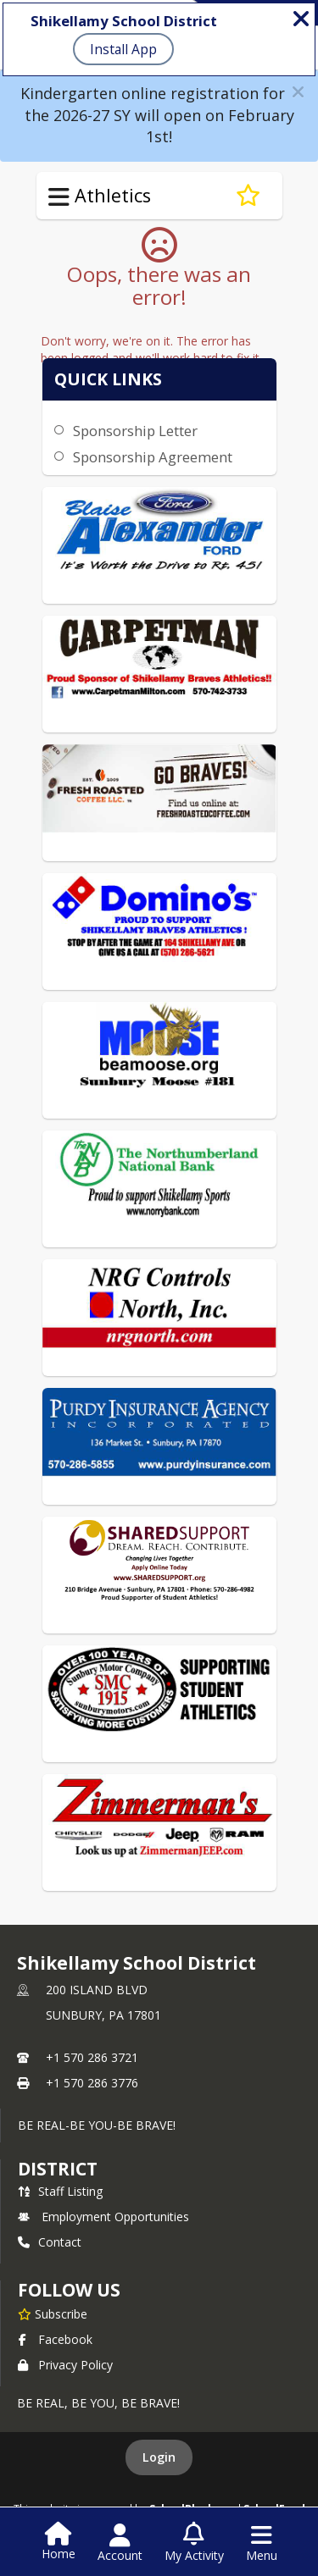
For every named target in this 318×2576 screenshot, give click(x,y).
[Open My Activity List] (194, 2543)
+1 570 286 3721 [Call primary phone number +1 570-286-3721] (92, 2057)
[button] (298, 92)
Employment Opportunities (103, 2216)
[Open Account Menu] (120, 2543)
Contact (49, 2242)
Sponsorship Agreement (152, 457)
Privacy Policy (65, 2365)
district (58, 2169)
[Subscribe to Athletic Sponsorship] (248, 195)
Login (159, 2457)
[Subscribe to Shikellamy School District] (52, 2313)
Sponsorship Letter (135, 430)
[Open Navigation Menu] (261, 2543)
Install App (123, 49)
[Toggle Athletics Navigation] (59, 197)
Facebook (55, 2339)
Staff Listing (60, 2191)
